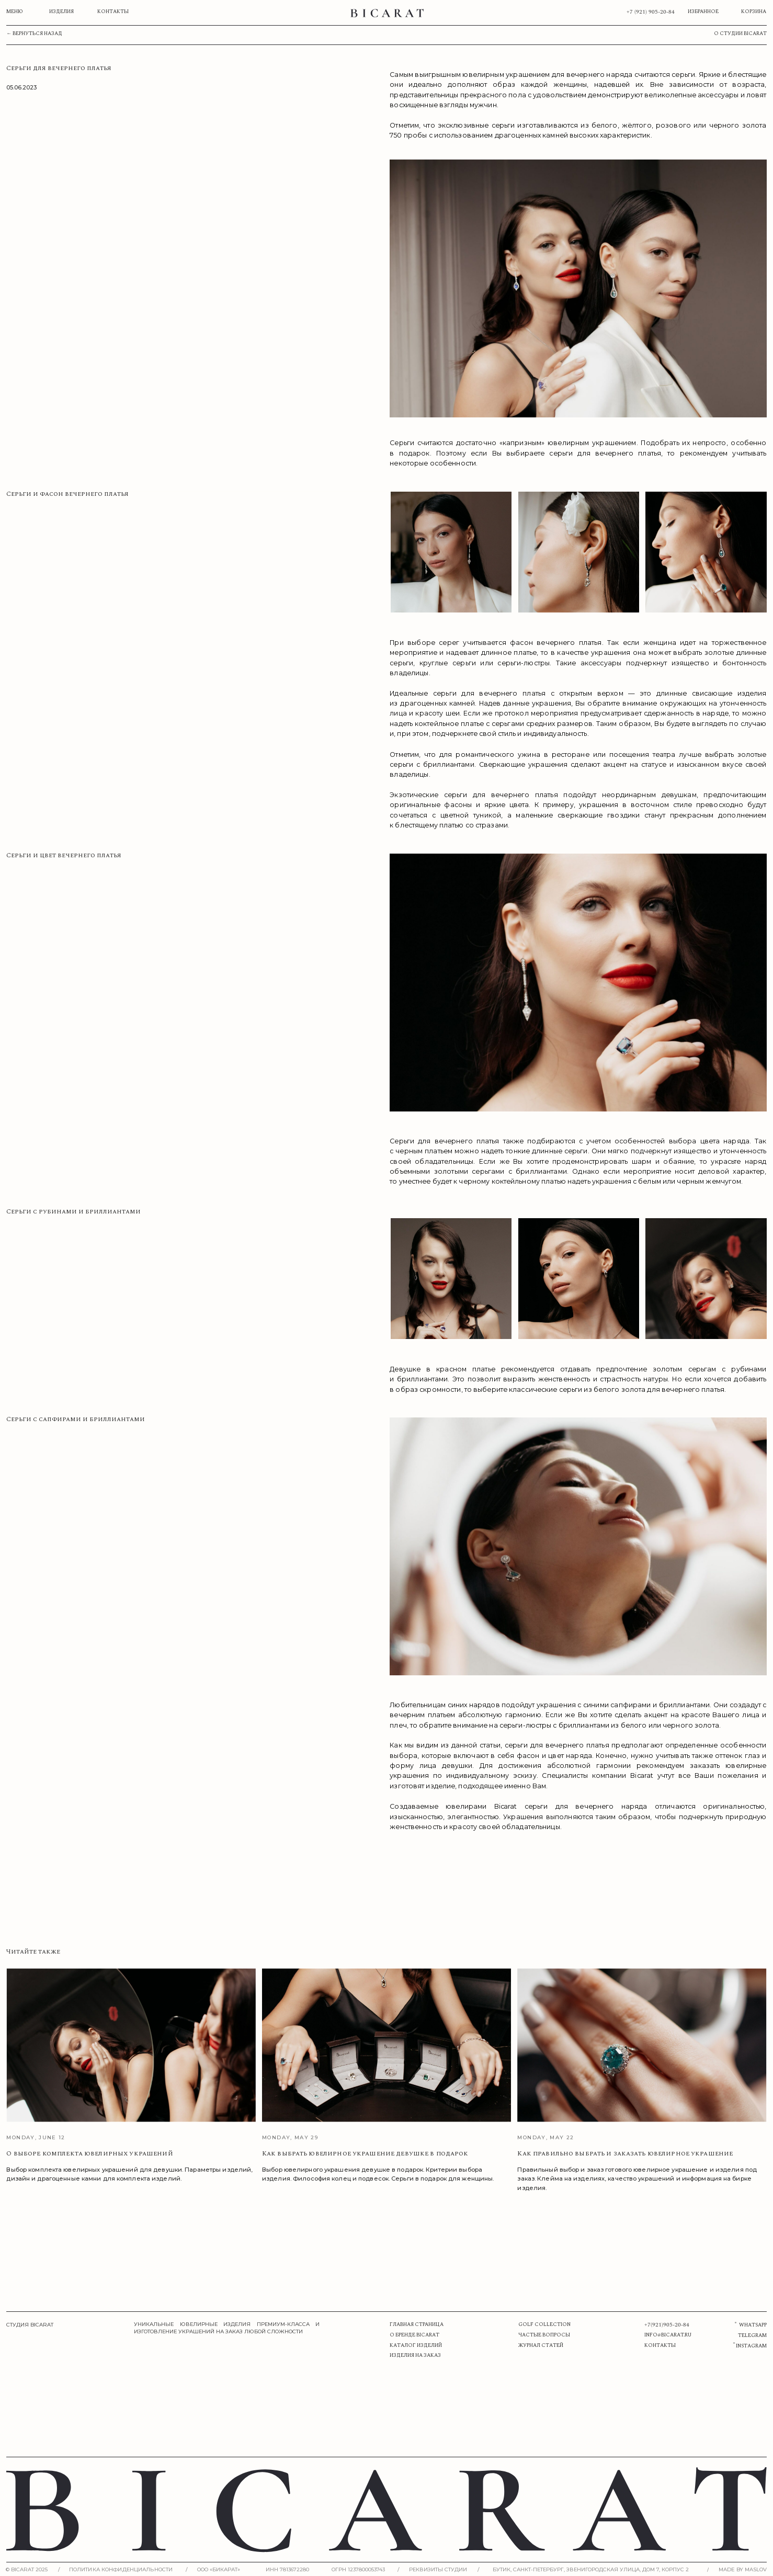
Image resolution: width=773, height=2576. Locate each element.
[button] (444, 2569)
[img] (387, 12)
